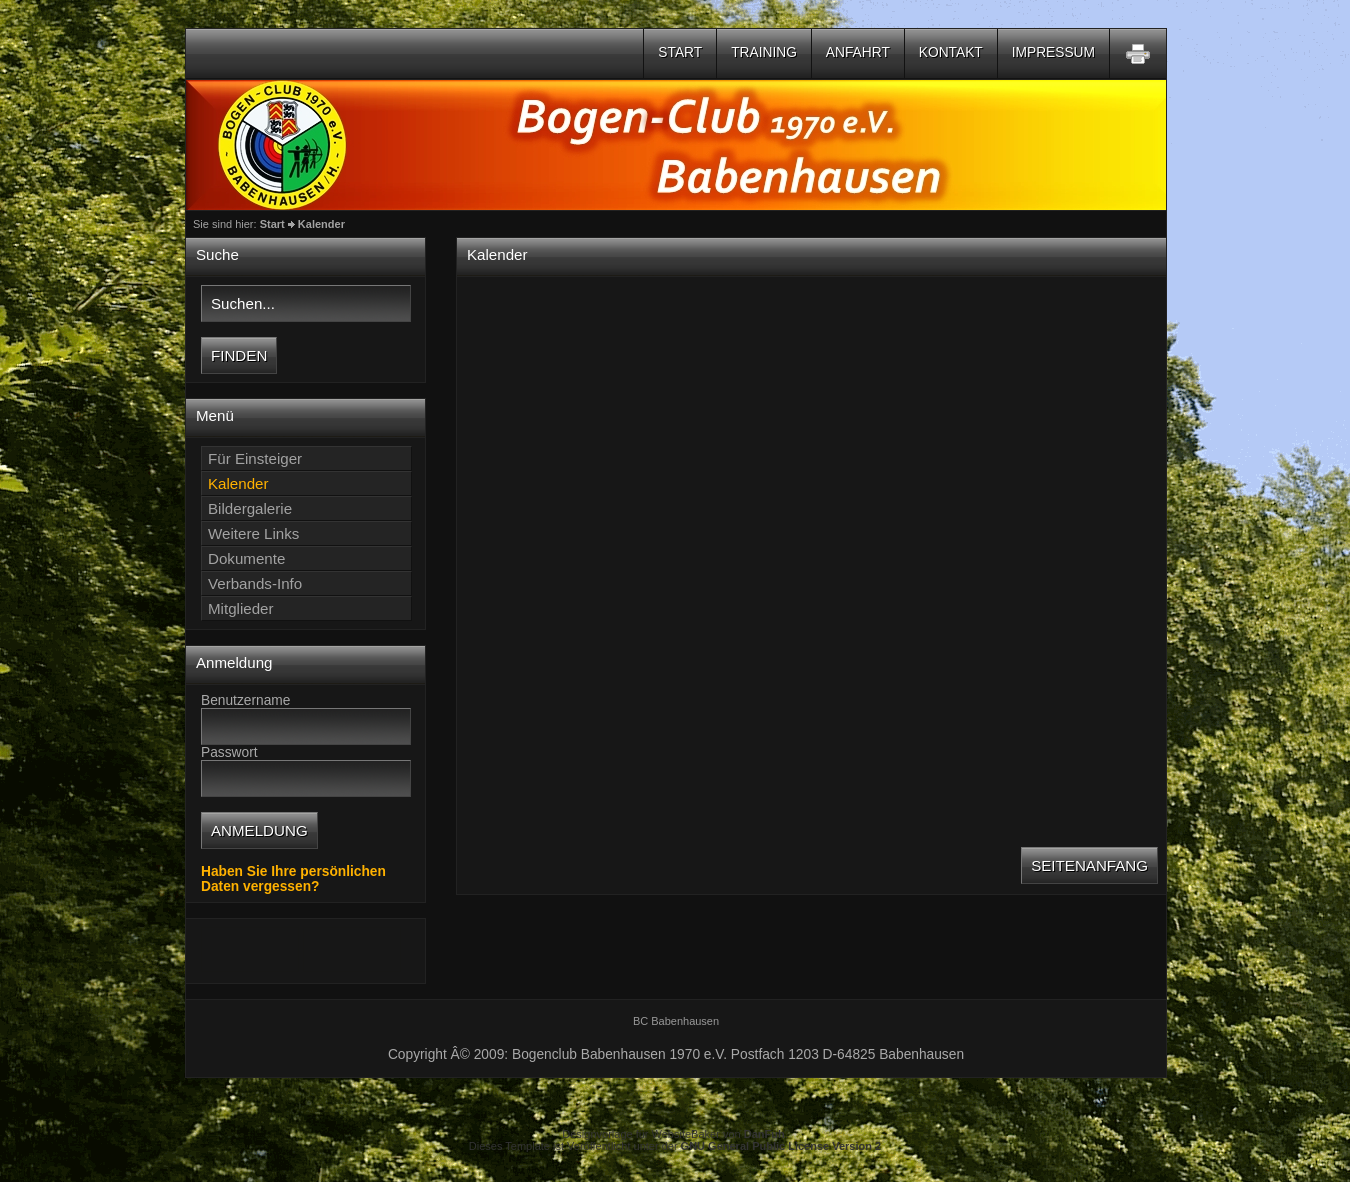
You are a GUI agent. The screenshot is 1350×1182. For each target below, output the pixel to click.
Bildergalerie (250, 508)
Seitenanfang (1089, 865)
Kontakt (951, 52)
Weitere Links (253, 533)
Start (680, 52)
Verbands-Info (255, 583)
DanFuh (764, 1134)
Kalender (321, 224)
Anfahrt (858, 52)
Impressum (1053, 52)
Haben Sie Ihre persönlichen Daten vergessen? (293, 879)
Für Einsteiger (255, 458)
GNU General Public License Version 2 (781, 1146)
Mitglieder (241, 608)
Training (764, 52)
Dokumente (246, 558)
